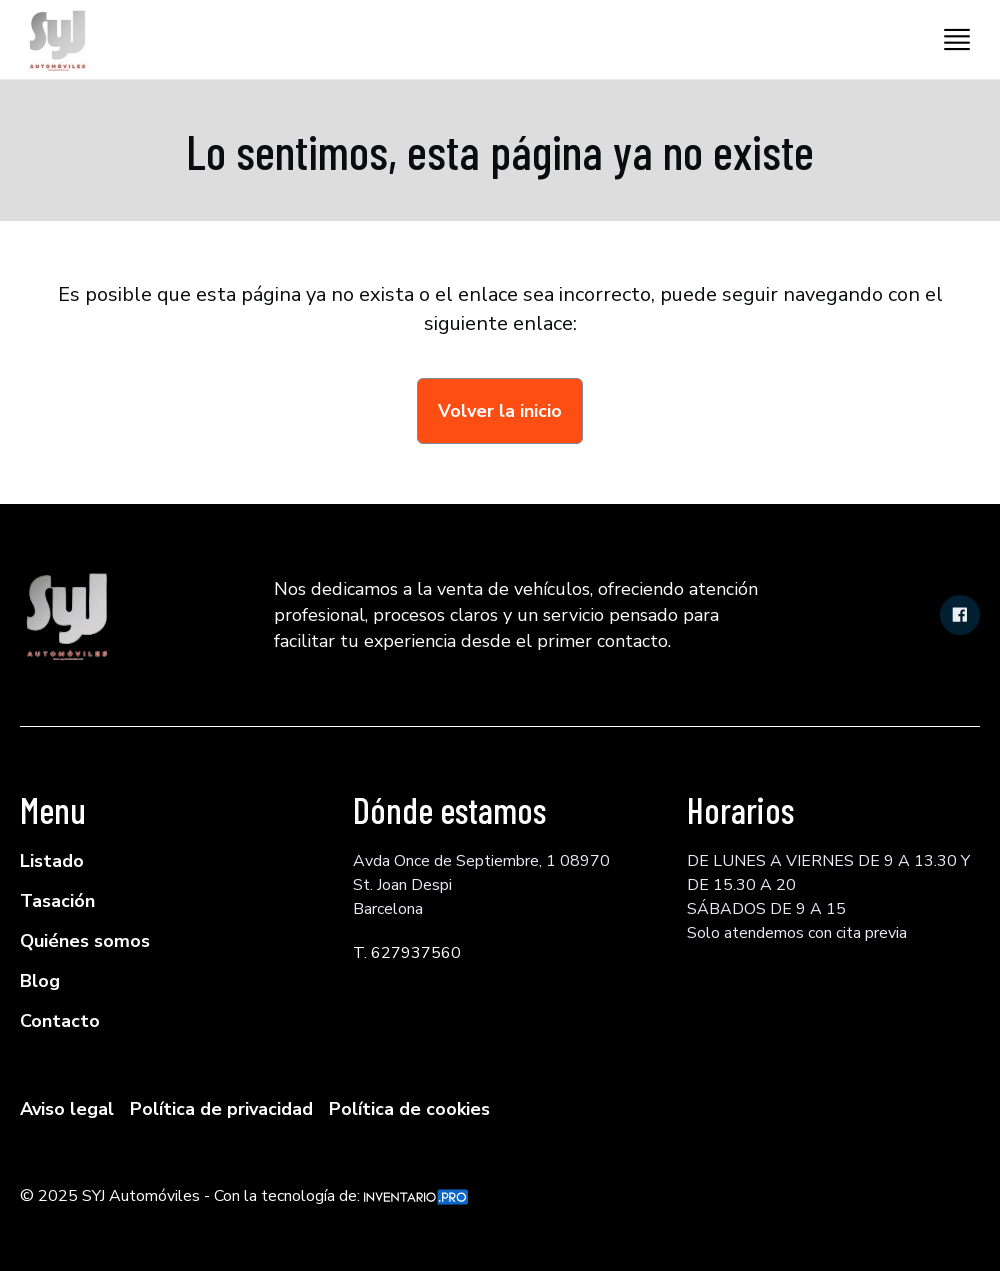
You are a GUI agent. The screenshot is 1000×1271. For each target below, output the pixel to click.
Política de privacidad (221, 1109)
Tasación (57, 901)
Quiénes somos (85, 941)
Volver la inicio (500, 411)
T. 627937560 (407, 953)
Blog (40, 981)
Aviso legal (67, 1109)
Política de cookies (409, 1109)
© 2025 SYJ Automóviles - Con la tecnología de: (244, 1196)
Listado (52, 861)
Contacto (60, 1021)
